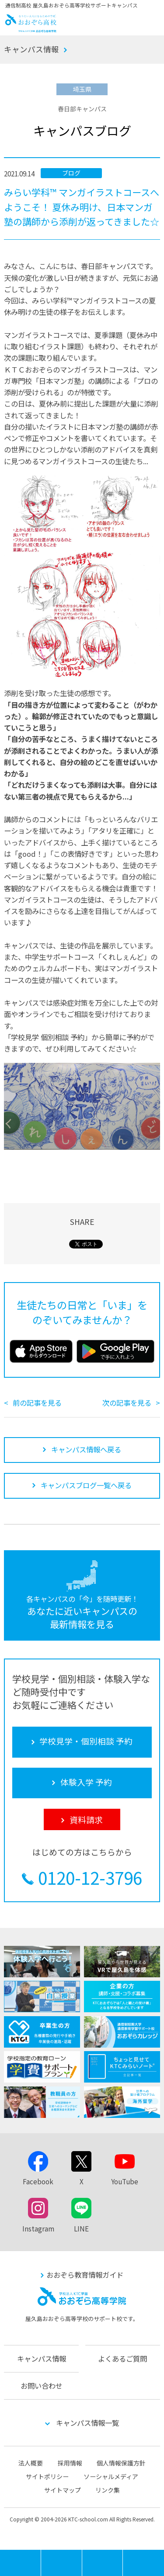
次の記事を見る (126, 1402)
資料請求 (143, 2563)
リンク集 (107, 2490)
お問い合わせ (42, 2385)
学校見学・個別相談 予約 (61, 2563)
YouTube (124, 2181)
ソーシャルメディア (111, 2476)
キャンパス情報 (31, 49)
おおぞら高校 (30, 28)
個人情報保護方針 (121, 2463)
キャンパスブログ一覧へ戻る (86, 1485)
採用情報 (70, 2463)
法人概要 (30, 2463)
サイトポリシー (47, 2476)
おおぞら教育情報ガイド (84, 2274)
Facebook (38, 2181)
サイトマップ (62, 2490)
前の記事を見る (37, 1402)
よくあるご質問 (122, 2358)
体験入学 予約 (102, 2563)
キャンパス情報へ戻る (86, 1449)
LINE (81, 2228)
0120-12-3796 (90, 1877)
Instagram (38, 2228)
